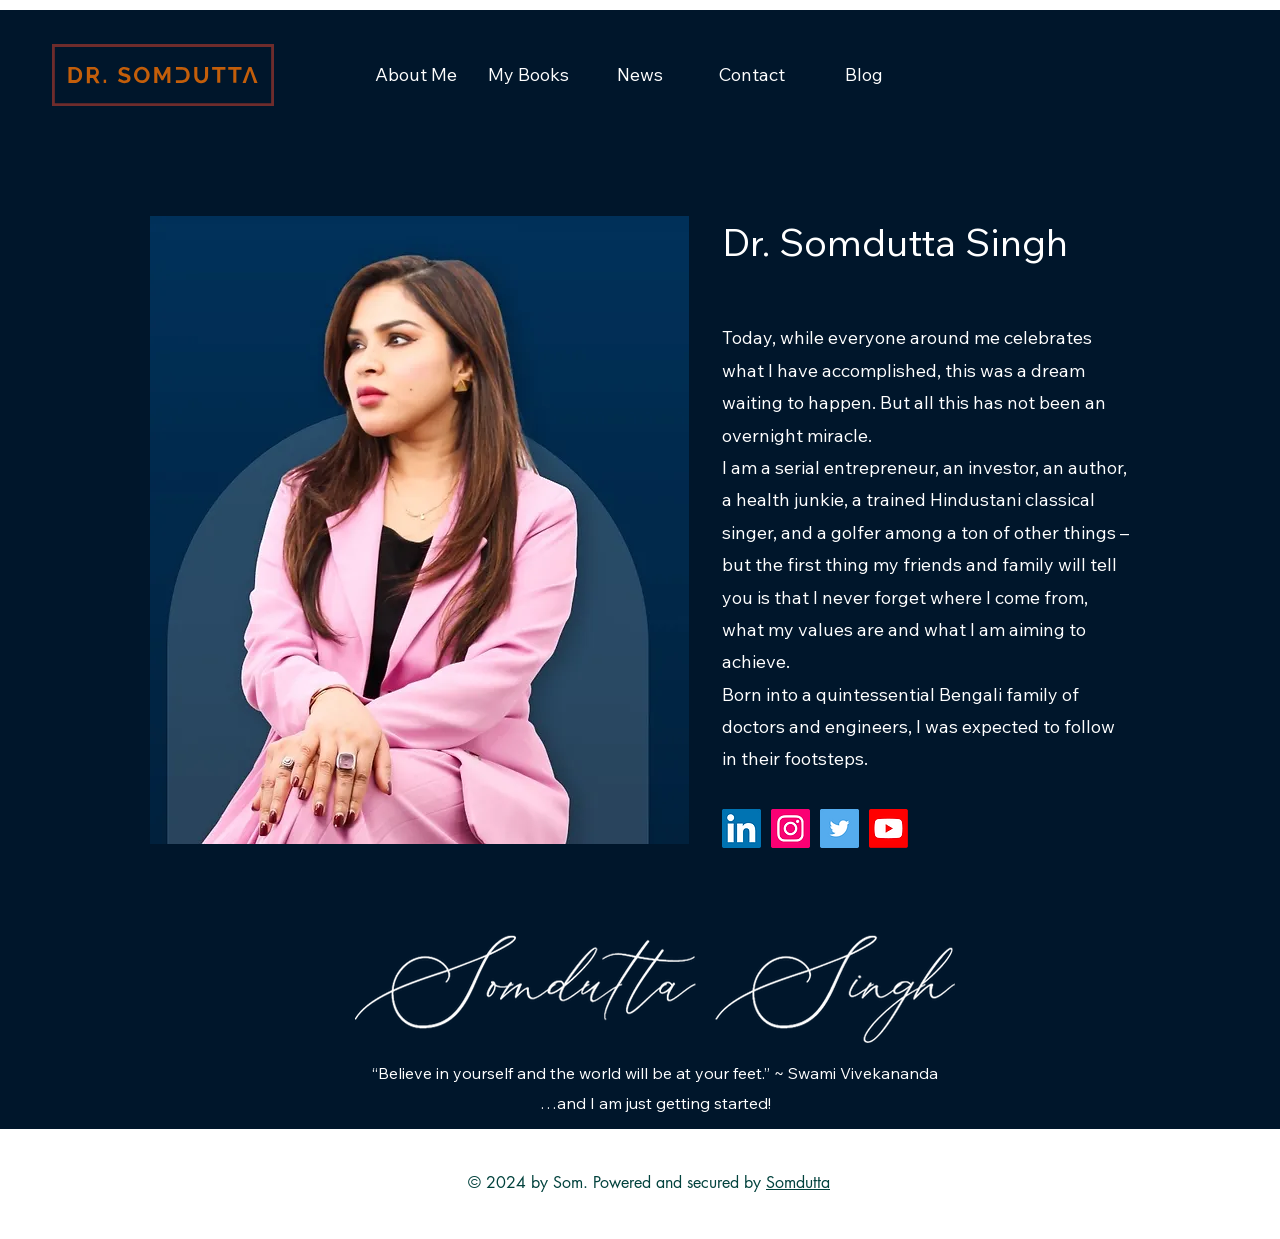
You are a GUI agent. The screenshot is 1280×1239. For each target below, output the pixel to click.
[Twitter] (839, 828)
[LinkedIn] (741, 828)
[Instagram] (790, 828)
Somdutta (798, 1182)
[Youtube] (888, 828)
